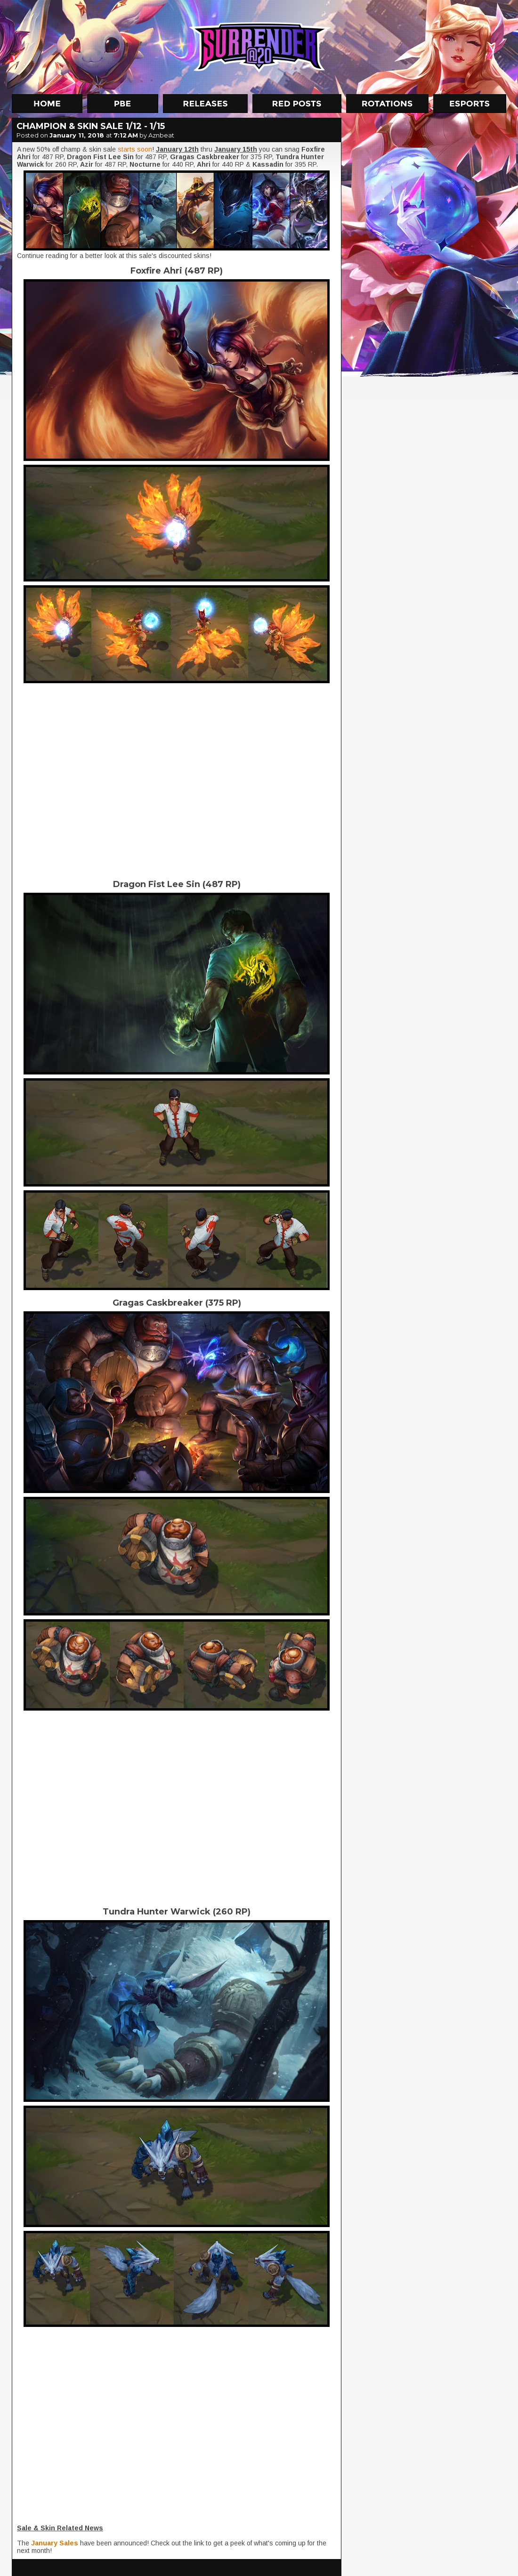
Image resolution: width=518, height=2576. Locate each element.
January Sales (54, 2543)
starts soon (135, 149)
